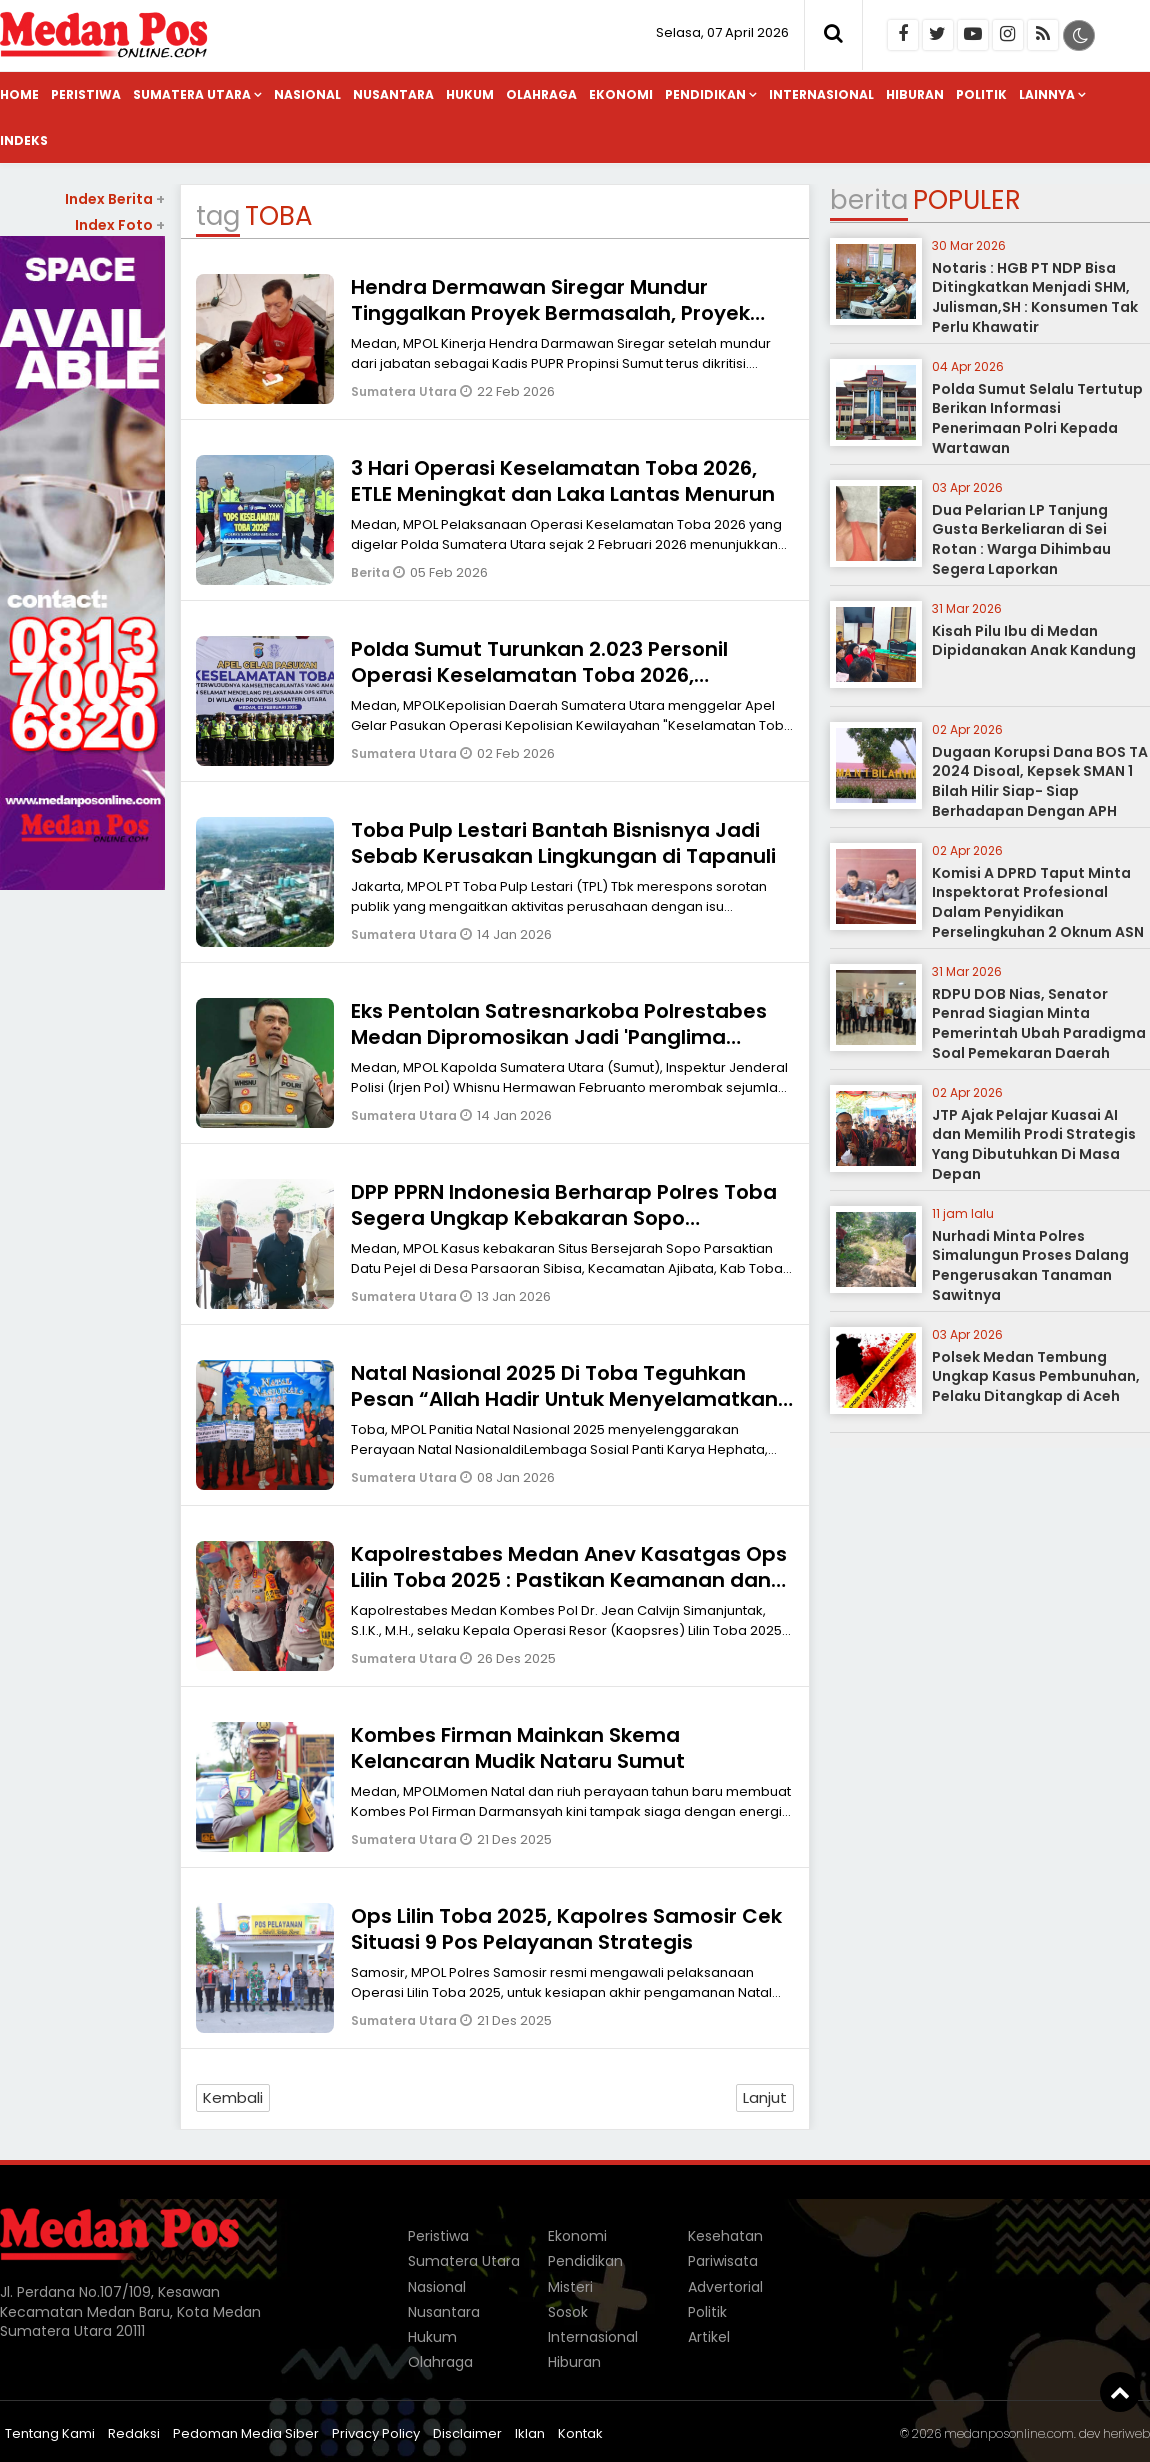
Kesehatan (725, 2236)
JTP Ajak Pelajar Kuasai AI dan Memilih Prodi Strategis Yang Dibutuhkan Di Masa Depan (1034, 1144)
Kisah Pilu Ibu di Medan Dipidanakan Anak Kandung (1034, 641)
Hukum (470, 94)
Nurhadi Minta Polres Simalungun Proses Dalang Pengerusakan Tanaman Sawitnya (1030, 1265)
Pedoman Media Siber (246, 2433)
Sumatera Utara (192, 94)
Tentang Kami (50, 2433)
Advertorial (725, 2287)
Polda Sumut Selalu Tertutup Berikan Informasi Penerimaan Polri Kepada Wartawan (1037, 418)
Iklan (530, 2433)
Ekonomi (621, 94)
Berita (372, 572)
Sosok (568, 2312)
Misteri (570, 2287)
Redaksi (134, 2433)
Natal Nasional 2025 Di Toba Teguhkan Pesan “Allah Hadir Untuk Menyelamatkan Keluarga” (564, 1399)
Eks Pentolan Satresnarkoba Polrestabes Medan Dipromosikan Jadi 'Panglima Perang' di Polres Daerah (559, 1037)
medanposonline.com (1009, 2433)
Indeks (24, 140)
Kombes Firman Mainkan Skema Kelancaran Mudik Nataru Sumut (518, 1748)
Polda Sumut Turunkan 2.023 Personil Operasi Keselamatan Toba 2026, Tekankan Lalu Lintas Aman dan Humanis (562, 675)
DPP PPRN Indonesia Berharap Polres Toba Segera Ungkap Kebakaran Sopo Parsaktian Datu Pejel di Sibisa (564, 1218)
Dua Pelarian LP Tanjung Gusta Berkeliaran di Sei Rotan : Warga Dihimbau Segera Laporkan (1021, 539)
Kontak (580, 2433)
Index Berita (115, 199)
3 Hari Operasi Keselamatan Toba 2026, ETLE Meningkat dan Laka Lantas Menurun (563, 481)
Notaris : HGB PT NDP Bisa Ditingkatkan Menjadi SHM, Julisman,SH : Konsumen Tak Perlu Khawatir (1035, 297)
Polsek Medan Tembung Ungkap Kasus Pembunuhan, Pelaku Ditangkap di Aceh (1036, 1376)
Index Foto (120, 225)
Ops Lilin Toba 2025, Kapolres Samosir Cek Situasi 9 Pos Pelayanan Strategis (566, 1929)
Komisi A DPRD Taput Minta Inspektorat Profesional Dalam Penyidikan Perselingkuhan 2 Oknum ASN (1038, 902)
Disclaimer (467, 2433)
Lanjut (765, 2097)
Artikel (709, 2337)
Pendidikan (705, 94)
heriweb (1126, 2433)
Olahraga (541, 94)
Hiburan (915, 94)
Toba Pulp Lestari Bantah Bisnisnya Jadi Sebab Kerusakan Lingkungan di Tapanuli (563, 843)
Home (19, 94)
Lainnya (1047, 94)
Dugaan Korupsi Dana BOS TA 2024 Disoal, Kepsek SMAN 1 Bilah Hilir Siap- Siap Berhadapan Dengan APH (1040, 781)
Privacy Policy (376, 2433)
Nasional (307, 94)
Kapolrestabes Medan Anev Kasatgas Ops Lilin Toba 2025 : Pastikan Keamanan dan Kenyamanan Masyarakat (569, 1580)
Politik (981, 94)
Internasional (821, 94)
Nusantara (393, 94)
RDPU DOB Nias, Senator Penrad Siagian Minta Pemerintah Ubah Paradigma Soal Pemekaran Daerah (1039, 1023)
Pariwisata (723, 2261)
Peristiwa (86, 94)
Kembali (233, 2097)
